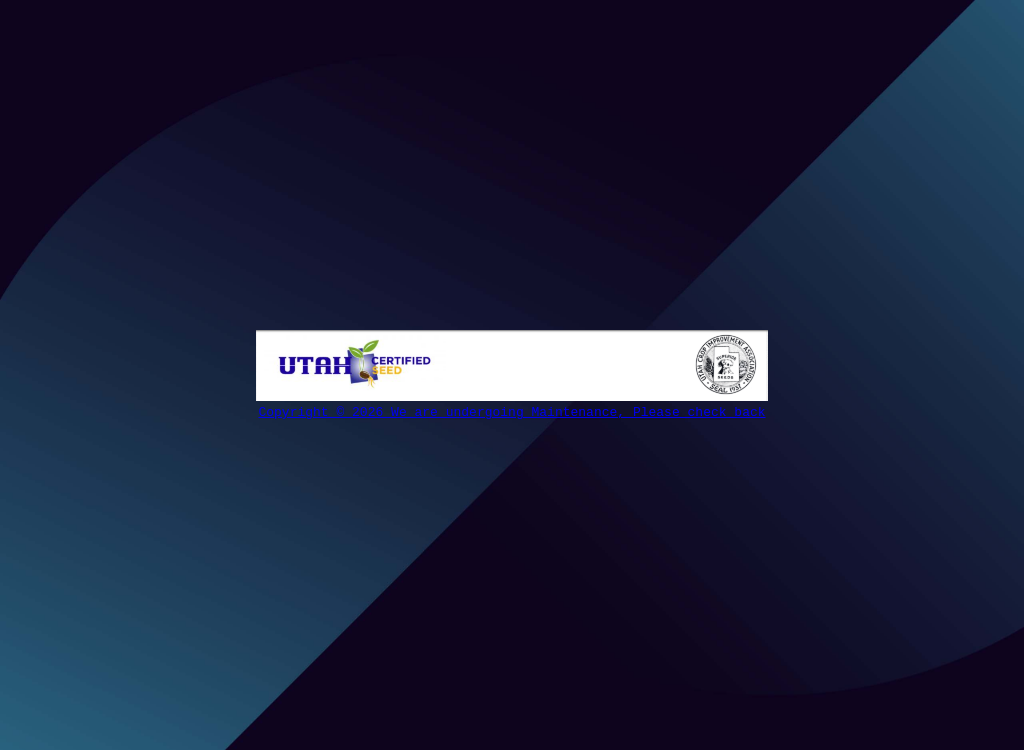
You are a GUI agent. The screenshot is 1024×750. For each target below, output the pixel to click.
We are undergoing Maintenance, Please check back (578, 413)
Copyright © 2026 (324, 413)
